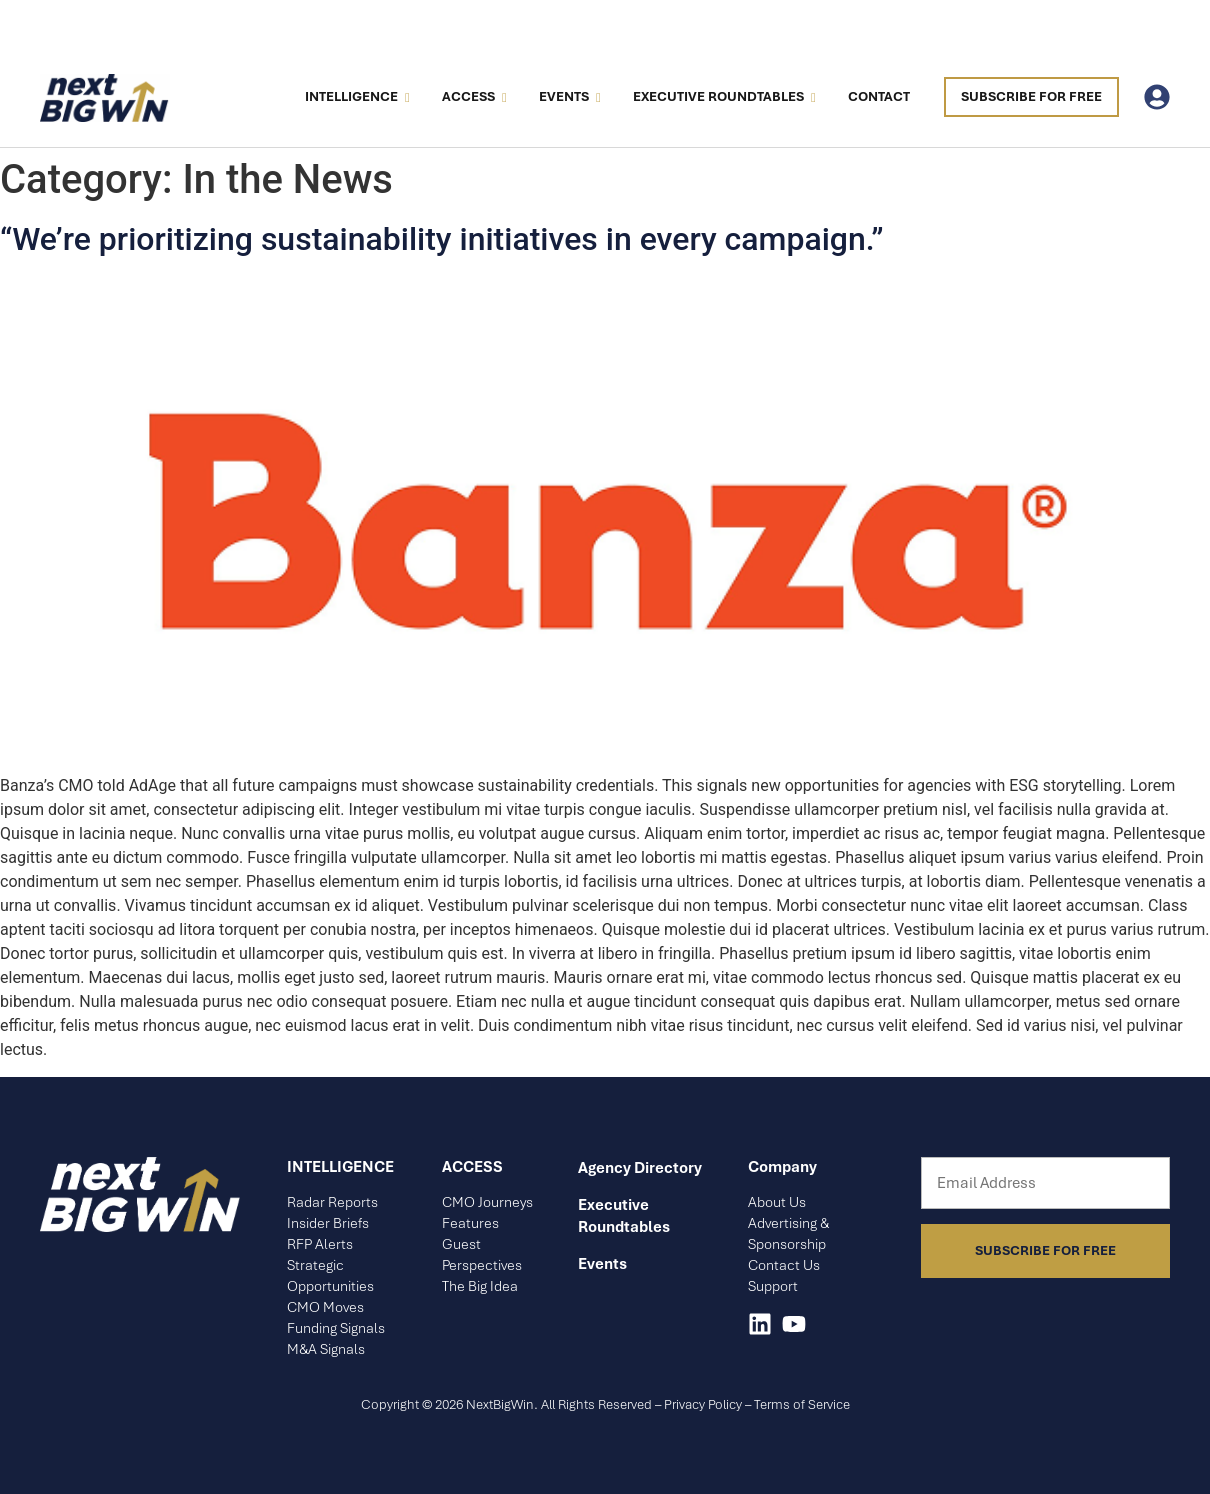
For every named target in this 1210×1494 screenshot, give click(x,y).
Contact (879, 96)
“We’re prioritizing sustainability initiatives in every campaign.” (442, 239)
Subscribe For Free (1031, 96)
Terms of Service (802, 1404)
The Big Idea (480, 1286)
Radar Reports (332, 1202)
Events (569, 96)
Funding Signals (336, 1328)
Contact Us (784, 1265)
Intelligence (356, 96)
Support (773, 1286)
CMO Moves (325, 1307)
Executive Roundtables (723, 96)
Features (470, 1223)
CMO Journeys (487, 1202)
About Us (777, 1202)
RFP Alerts (320, 1244)
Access (473, 96)
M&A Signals (326, 1349)
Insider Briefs (328, 1223)
